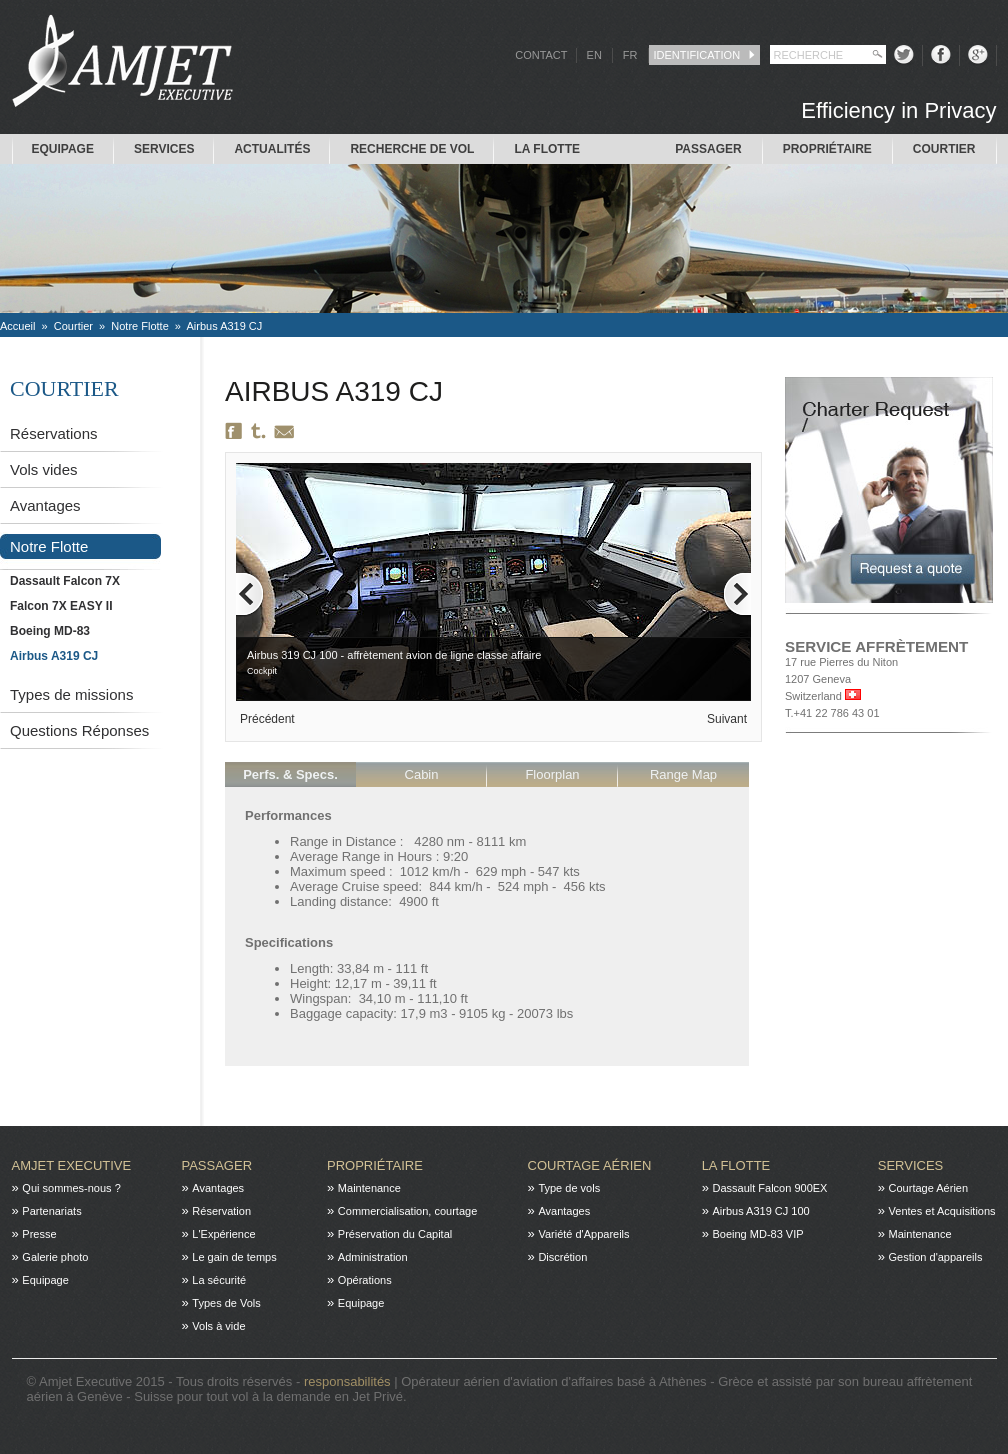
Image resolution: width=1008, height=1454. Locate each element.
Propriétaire (827, 149)
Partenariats (51, 1211)
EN (594, 55)
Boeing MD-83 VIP (757, 1234)
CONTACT (541, 55)
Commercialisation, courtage (407, 1211)
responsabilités (349, 1381)
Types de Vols (226, 1303)
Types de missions (71, 694)
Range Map (683, 774)
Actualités (272, 149)
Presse (39, 1234)
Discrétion (562, 1257)
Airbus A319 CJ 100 (760, 1211)
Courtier (944, 149)
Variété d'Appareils (583, 1234)
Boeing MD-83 (50, 631)
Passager (708, 149)
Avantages (45, 505)
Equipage (63, 149)
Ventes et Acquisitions (942, 1211)
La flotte (547, 149)
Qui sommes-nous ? (71, 1188)
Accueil (17, 326)
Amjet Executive (72, 1165)
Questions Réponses (79, 730)
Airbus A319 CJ (225, 326)
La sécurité (219, 1280)
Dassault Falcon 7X (65, 581)
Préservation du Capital (395, 1234)
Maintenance (369, 1188)
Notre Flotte (139, 326)
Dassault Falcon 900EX (769, 1188)
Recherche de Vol (412, 149)
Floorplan (552, 774)
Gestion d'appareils (936, 1257)
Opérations (365, 1280)
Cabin (422, 774)
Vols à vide (218, 1326)
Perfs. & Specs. (290, 774)
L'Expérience (223, 1234)
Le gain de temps (234, 1257)
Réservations (54, 433)
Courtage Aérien (590, 1165)
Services (164, 149)
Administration (373, 1257)
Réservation (221, 1211)
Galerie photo (55, 1257)
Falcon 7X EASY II (61, 606)
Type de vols (569, 1188)
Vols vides (44, 469)
